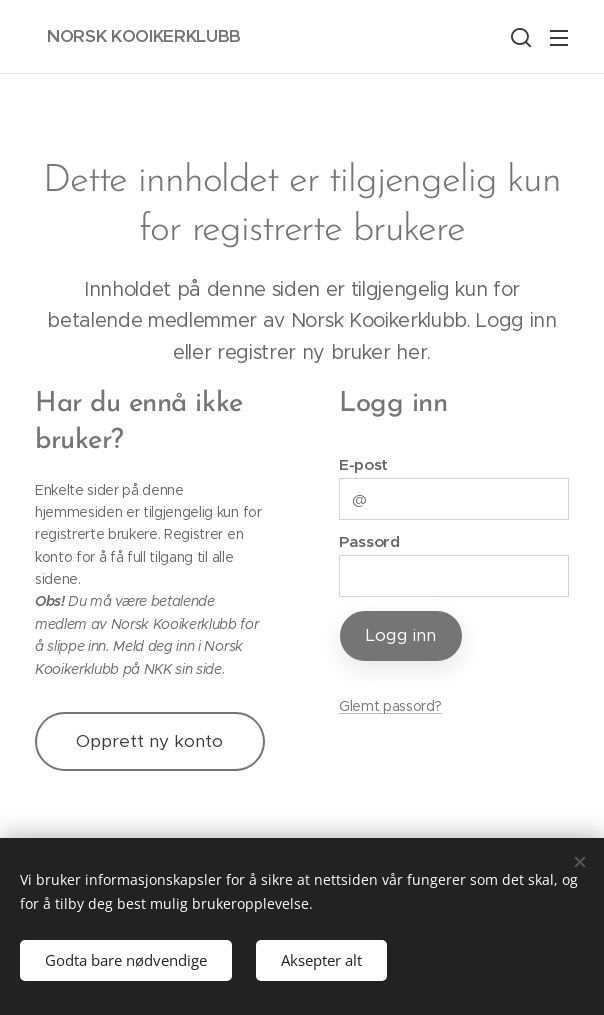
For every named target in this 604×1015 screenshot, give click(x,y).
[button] (519, 37)
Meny (559, 38)
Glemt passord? (390, 706)
